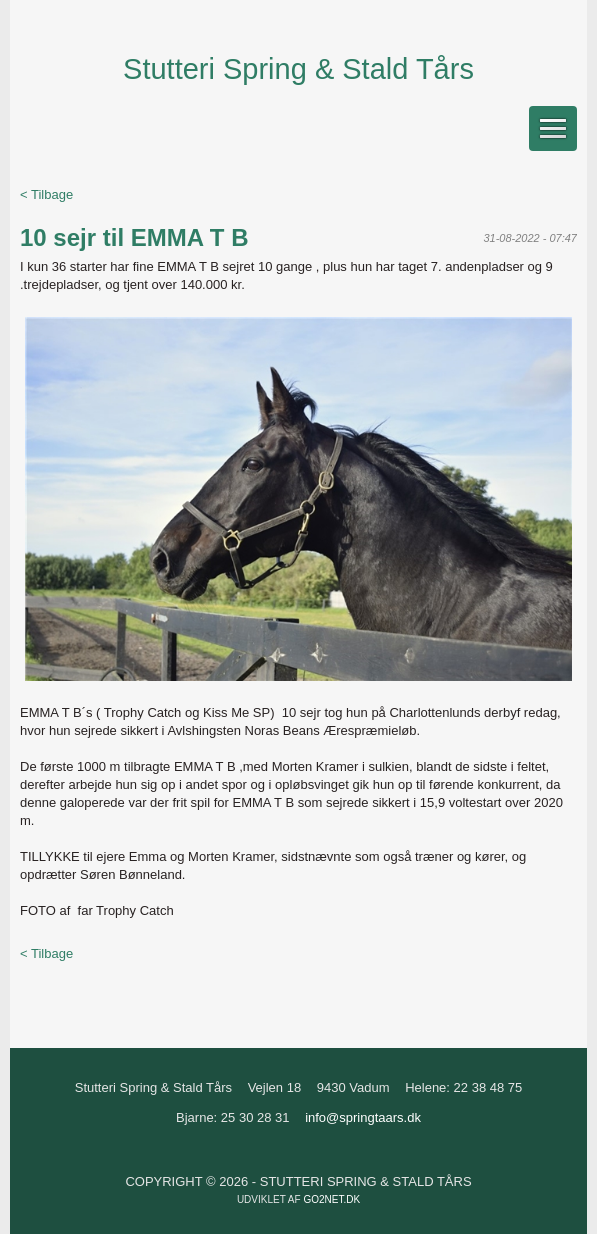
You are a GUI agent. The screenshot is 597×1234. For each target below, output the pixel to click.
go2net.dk (331, 1199)
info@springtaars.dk (363, 1117)
